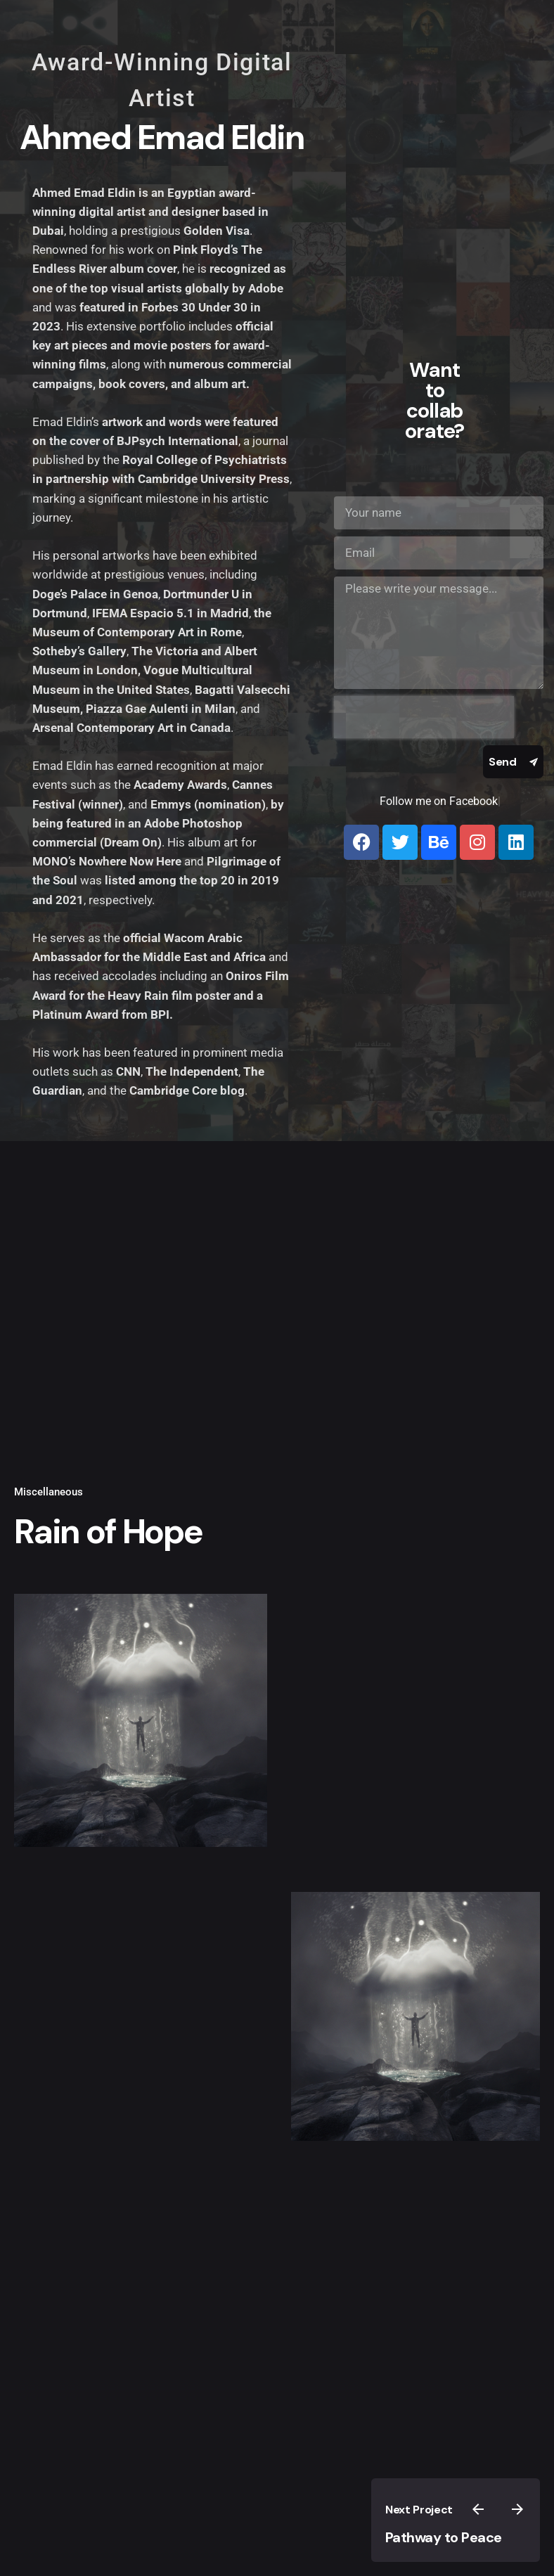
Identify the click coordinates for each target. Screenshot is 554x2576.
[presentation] (424, 717)
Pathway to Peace (443, 2537)
